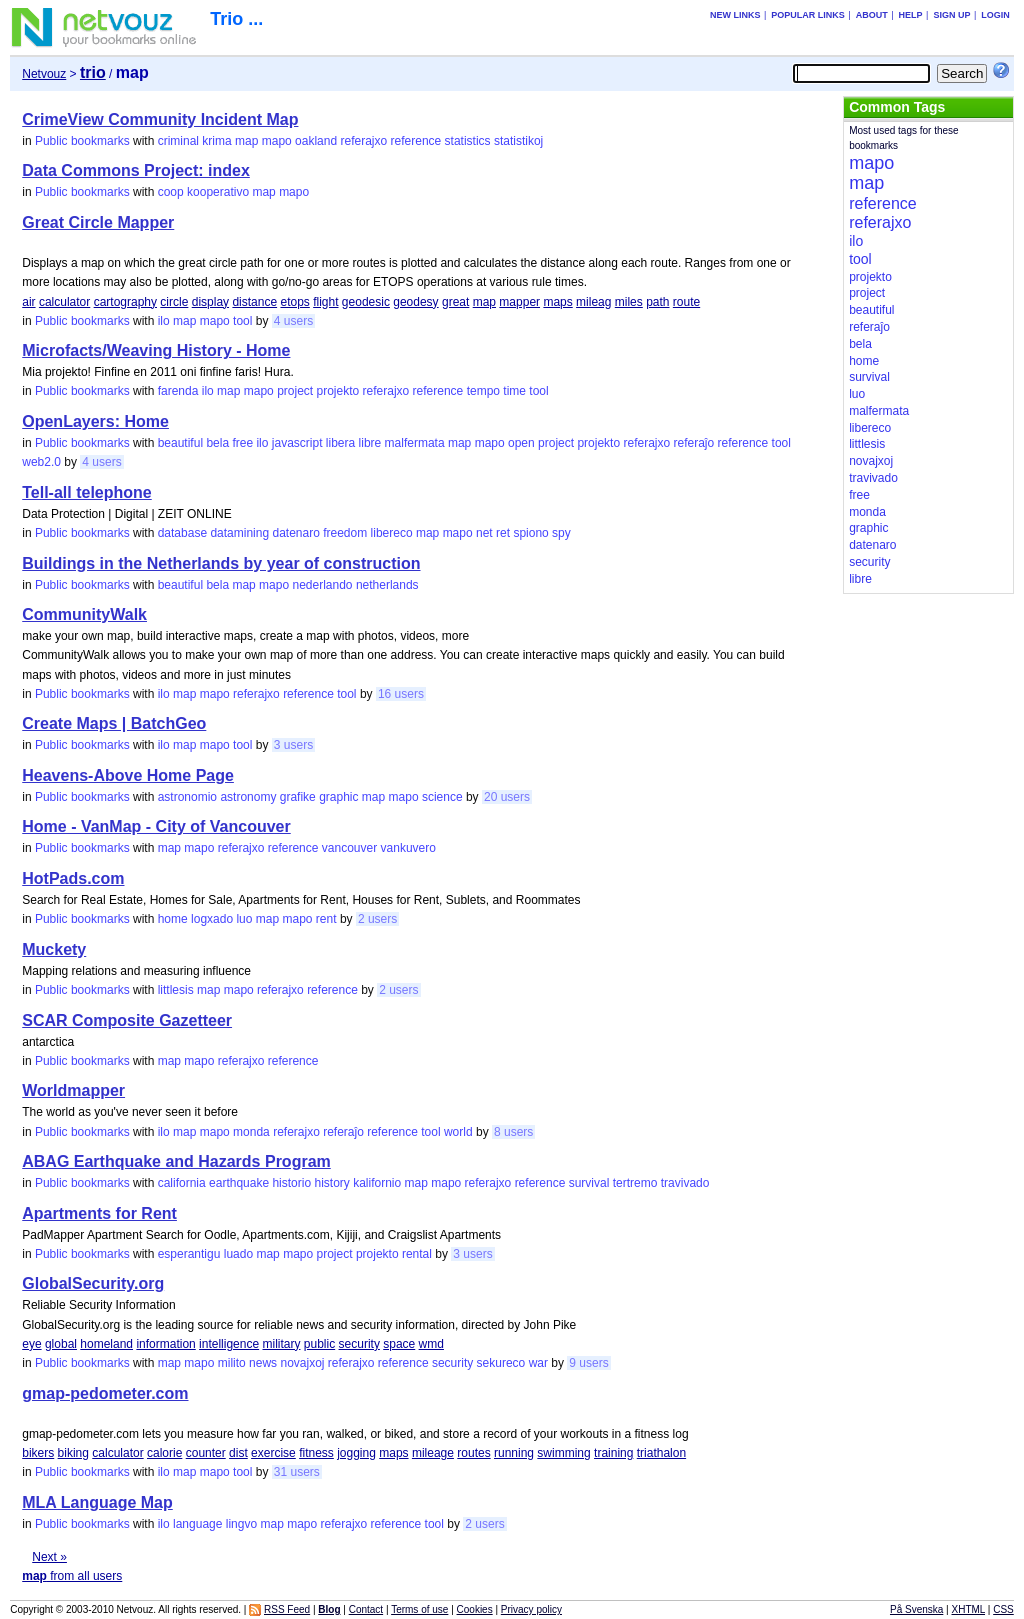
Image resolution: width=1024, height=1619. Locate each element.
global (61, 1344)
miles (629, 302)
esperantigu (189, 1254)
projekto (338, 391)
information (165, 1344)
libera (340, 443)
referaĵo (694, 443)
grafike (298, 797)
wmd (431, 1344)
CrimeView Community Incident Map (160, 119)
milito (232, 1363)
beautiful (180, 443)
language (197, 1524)
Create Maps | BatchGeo (114, 723)
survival (589, 1183)
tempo (483, 391)
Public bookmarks (82, 141)
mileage (433, 1453)
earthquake (239, 1183)
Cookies (475, 1609)
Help (911, 15)
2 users (377, 919)
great (455, 302)
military (281, 1344)
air (28, 302)
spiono (530, 533)
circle (174, 302)
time (514, 391)
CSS (1003, 1609)
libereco (392, 533)
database (182, 533)
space (399, 1344)
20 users (507, 797)
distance (254, 302)
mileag (593, 302)
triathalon (661, 1453)
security (359, 1344)
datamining (239, 533)
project (295, 391)
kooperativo (218, 192)
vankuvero (408, 848)
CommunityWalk (84, 614)
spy (561, 533)
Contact (366, 1609)
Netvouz (44, 74)
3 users (293, 745)
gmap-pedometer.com (105, 1393)
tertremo (635, 1183)
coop (171, 192)
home (173, 919)
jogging (356, 1453)
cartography (125, 302)
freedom (345, 533)
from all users (72, 1576)
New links (735, 15)
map (246, 141)
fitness (316, 1453)
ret (503, 533)
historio (291, 1183)
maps (557, 302)
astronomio (187, 797)
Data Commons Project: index (136, 170)
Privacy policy (531, 1609)
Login (995, 15)
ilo (164, 321)
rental (417, 1254)
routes (473, 1453)
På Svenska (916, 1609)
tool (242, 321)
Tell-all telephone (87, 492)
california (182, 1183)
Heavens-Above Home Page (128, 775)
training (613, 1453)
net (484, 533)
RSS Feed (287, 1609)
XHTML (969, 1609)
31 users (297, 1472)
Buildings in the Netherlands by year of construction (221, 563)
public (319, 1344)
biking (73, 1453)
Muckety (54, 949)
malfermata (415, 443)
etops (294, 302)
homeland (106, 1344)
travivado (685, 1183)
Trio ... (236, 19)
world (458, 1132)
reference (416, 141)
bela (217, 443)
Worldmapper (73, 1090)
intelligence (229, 1344)
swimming (563, 1453)
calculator (64, 302)
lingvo (241, 1524)
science (442, 797)
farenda (178, 391)
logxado (212, 919)
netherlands (387, 585)
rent (326, 919)
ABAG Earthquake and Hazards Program (176, 1161)
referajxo (364, 141)
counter (206, 1453)
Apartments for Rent (99, 1213)
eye (31, 1344)
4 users (293, 321)
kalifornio (377, 1183)
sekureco (501, 1363)
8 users (513, 1132)
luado (238, 1254)
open (521, 443)
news (263, 1363)
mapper (519, 302)
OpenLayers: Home (95, 421)
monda (251, 1132)
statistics (468, 141)
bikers (38, 1453)
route (686, 302)
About (872, 15)
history (331, 1183)
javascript (297, 443)
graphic (338, 797)
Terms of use (419, 1609)
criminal (178, 141)
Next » (49, 1557)
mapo (277, 141)
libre (370, 443)
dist (238, 1453)
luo (244, 919)
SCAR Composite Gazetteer (127, 1020)
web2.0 (41, 462)
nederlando (322, 585)
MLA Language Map (97, 1502)
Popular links (808, 15)
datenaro (295, 533)
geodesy (415, 302)
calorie (164, 1453)
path (657, 302)
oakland (316, 141)
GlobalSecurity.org (93, 1283)
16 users (401, 694)
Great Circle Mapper (98, 222)
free (242, 443)
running (514, 1453)
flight (325, 302)
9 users (588, 1363)
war (538, 1363)
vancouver (349, 848)
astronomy (248, 797)
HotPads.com (73, 878)
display (210, 302)
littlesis (176, 990)
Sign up (951, 15)
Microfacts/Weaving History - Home (156, 350)
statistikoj (518, 141)
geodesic (366, 302)
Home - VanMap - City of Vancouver (156, 826)
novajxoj (302, 1363)
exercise (273, 1453)
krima (216, 141)
